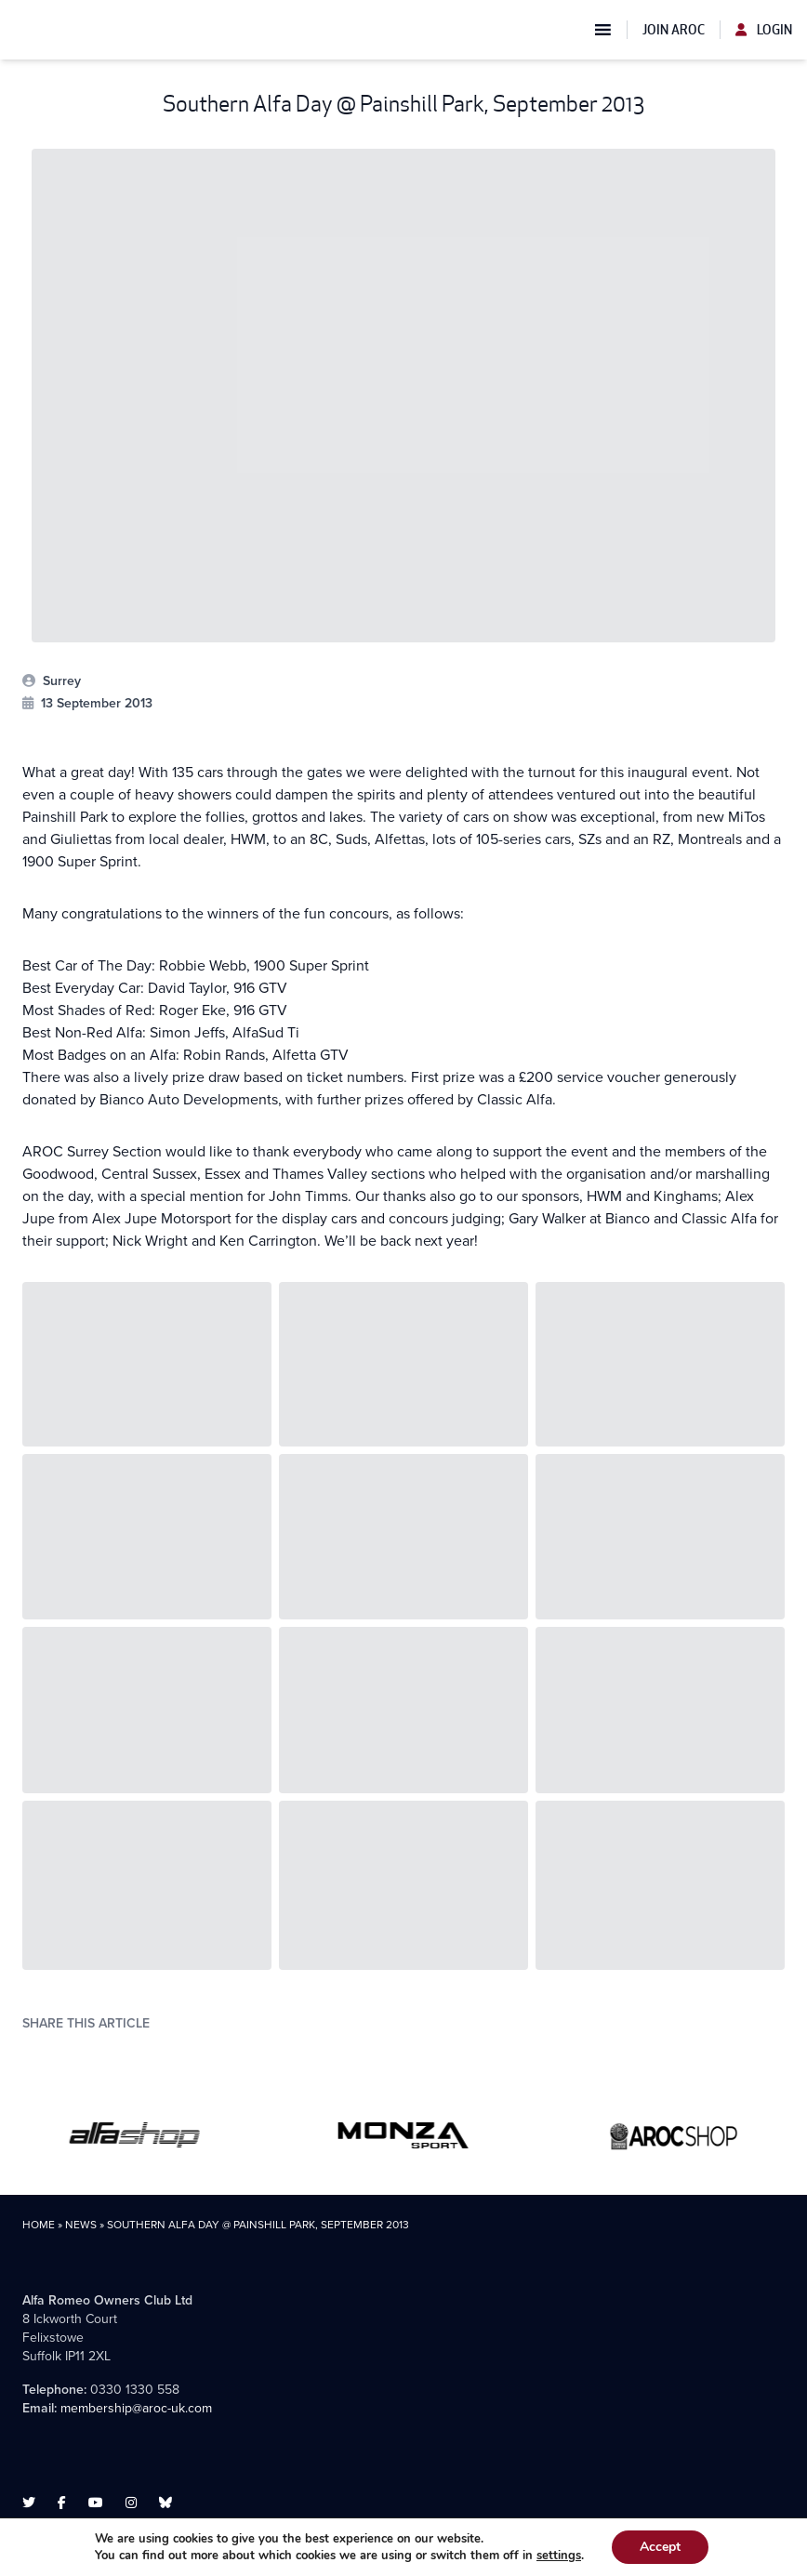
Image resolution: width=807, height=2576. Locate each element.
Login (763, 29)
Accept (660, 2547)
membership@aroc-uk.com (136, 2408)
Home (38, 2224)
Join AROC (673, 29)
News (81, 2224)
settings (558, 2555)
